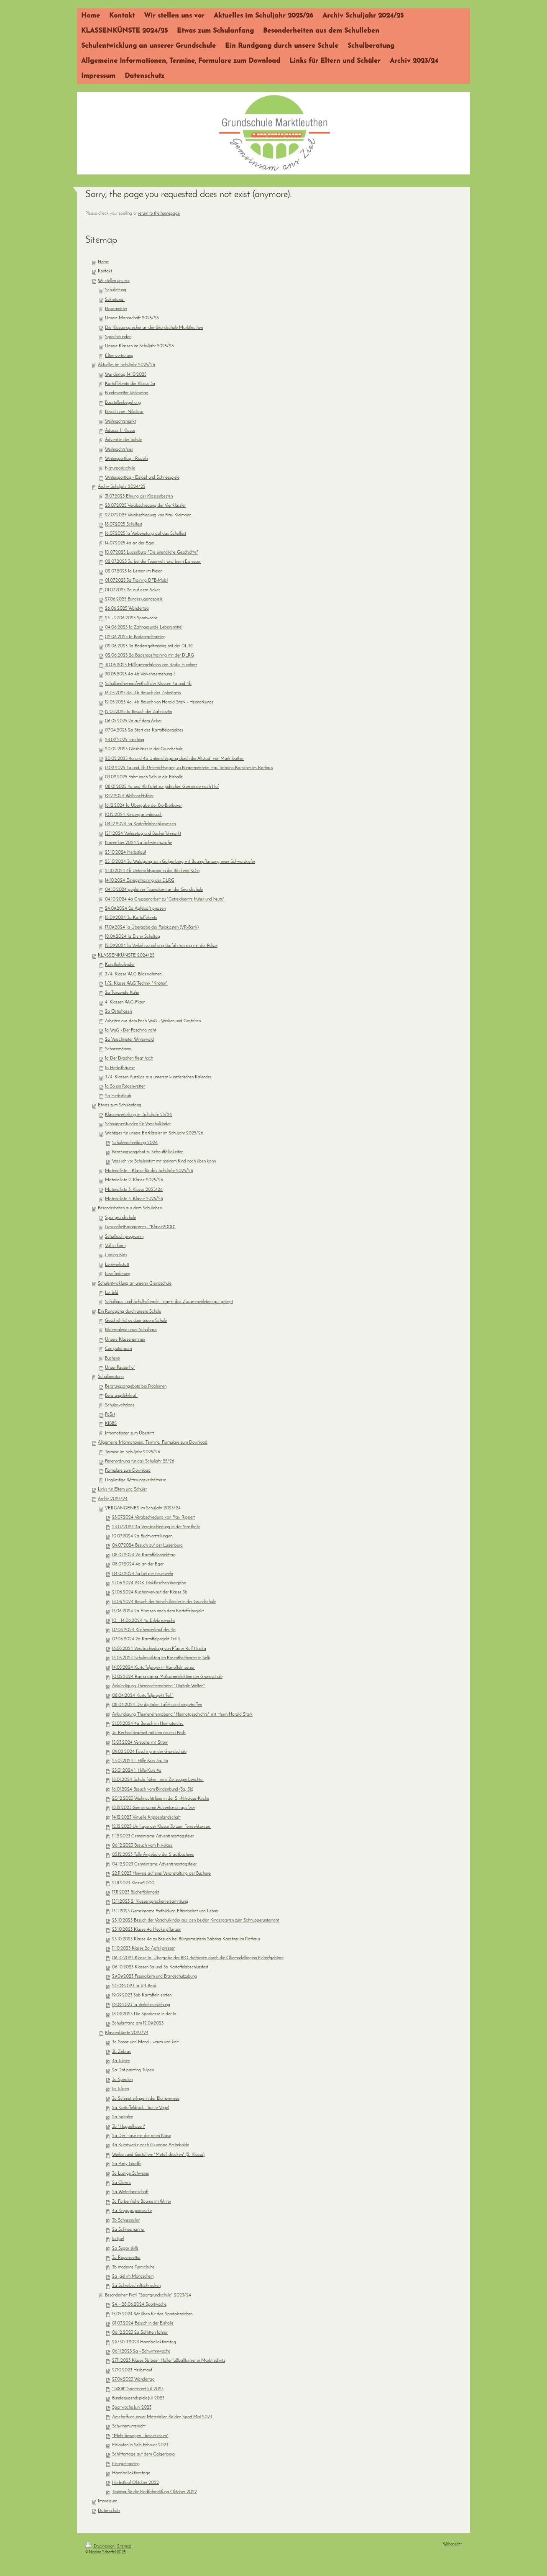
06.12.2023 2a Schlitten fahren (140, 2332)
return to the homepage (159, 213)
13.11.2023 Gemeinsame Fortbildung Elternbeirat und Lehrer (165, 1911)
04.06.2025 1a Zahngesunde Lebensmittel (143, 627)
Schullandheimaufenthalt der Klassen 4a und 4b (148, 684)
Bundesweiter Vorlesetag (126, 393)
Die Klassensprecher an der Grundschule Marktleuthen (154, 328)
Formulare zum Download (128, 1470)
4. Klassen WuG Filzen (125, 1002)
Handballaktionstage (131, 2473)
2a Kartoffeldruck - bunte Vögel (140, 2108)
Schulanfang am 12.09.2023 (138, 2023)
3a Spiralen (122, 2080)
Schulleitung (115, 290)
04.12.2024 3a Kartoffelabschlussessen (140, 824)
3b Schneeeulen (126, 2220)
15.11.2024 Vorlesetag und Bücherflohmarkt (143, 833)
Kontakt (105, 271)
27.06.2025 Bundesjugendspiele (134, 599)
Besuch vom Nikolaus (124, 412)
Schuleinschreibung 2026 (135, 1143)
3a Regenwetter (126, 2257)
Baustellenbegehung (123, 402)
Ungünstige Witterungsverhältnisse (135, 1480)
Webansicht (452, 2544)
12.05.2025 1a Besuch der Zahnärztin (138, 712)
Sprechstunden (118, 337)
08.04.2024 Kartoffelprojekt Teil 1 (143, 1695)
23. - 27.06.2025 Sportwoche (131, 618)
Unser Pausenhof (120, 1367)
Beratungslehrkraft (121, 1395)
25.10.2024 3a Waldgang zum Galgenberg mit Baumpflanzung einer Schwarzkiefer (180, 862)
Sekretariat (115, 300)
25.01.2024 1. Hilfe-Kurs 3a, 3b (140, 1761)
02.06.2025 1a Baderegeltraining (135, 637)
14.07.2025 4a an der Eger (129, 543)
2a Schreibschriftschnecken (136, 2286)
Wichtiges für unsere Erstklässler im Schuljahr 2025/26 (154, 1133)
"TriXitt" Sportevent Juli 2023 (138, 2389)
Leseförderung (117, 1274)
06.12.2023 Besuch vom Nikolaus (142, 1845)
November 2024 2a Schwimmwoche (138, 843)
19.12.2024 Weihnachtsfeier (129, 796)
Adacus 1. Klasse (120, 430)
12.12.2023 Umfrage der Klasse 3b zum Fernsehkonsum (161, 1826)
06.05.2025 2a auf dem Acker (133, 721)
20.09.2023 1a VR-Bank (134, 1986)
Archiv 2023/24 (113, 1499)
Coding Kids (116, 1255)
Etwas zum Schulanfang (119, 1105)
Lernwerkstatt (117, 1264)
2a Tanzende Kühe (122, 992)
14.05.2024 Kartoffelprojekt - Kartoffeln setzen (153, 1667)
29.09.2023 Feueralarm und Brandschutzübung (154, 1976)
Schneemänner (118, 1049)
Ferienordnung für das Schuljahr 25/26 (139, 1461)
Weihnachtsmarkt (120, 421)
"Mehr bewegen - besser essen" (140, 2436)
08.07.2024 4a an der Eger (138, 1564)
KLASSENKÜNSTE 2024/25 (126, 955)
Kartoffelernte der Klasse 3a (130, 384)
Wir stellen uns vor (114, 281)
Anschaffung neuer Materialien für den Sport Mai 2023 (162, 2417)
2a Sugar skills (125, 2248)
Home (103, 262)
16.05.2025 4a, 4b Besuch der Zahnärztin (143, 693)
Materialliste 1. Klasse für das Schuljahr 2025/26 (149, 1171)
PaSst (110, 1414)
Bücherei (112, 1358)
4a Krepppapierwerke (132, 2211)
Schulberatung (111, 1377)
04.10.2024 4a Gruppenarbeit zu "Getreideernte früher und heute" (165, 899)
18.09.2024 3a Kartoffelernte (131, 918)
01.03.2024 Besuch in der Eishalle (143, 2323)
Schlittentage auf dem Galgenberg (143, 2454)
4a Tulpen (121, 2061)
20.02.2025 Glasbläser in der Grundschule (144, 749)
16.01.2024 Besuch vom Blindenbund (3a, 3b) (152, 1789)
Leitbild (111, 1293)
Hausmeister (116, 309)
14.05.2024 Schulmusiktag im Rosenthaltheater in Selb (161, 1658)
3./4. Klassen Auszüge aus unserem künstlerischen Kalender (158, 1077)
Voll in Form (115, 1246)
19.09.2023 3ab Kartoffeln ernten (141, 1995)
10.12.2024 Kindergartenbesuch (133, 815)
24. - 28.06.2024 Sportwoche (139, 2304)
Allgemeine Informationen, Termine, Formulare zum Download (152, 1442)
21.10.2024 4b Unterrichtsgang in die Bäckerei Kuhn (152, 871)
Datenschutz (109, 2511)
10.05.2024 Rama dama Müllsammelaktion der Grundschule (167, 1677)
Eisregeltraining (126, 2464)
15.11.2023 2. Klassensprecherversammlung (150, 1901)
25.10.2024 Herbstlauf (125, 852)
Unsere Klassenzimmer (125, 1339)
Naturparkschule (120, 468)
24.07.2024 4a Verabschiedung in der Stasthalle (156, 1527)
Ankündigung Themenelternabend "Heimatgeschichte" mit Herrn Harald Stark (182, 1714)
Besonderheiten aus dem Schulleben (130, 1208)
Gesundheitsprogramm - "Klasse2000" (140, 1227)
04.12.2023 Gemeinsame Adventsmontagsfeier (154, 1864)
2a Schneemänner (128, 2229)
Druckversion (100, 2546)
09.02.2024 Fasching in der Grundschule (149, 1752)
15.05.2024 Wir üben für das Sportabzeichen (152, 2314)
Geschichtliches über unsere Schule (136, 1321)
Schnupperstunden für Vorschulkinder (138, 1124)
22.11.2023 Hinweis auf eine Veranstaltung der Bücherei (161, 1873)
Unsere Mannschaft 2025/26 (132, 318)
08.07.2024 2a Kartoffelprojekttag (144, 1555)
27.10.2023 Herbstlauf (132, 2370)
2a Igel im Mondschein (132, 2276)
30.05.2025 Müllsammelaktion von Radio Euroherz (151, 665)
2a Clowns (121, 2183)
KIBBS (111, 1423)
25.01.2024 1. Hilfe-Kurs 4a (136, 1770)
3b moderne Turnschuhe (133, 2267)
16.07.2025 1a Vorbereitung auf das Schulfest (145, 533)
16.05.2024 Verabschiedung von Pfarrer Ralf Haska (159, 1649)
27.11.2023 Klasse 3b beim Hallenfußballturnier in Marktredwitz (168, 2360)
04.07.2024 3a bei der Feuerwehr (142, 1574)
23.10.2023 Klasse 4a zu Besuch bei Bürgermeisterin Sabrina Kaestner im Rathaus (186, 1939)
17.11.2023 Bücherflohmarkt (135, 1892)
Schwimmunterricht (129, 2426)
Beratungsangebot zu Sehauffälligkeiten (147, 1152)
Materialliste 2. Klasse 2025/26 (134, 1180)
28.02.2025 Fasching (124, 740)
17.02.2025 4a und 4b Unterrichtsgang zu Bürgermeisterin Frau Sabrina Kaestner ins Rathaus (189, 768)
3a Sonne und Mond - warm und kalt (145, 2042)
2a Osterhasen (118, 1011)
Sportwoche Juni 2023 (131, 2407)
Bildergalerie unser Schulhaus (131, 1330)
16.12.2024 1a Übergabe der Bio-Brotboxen (143, 805)
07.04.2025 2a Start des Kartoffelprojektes (144, 730)
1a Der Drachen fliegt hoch (129, 1058)
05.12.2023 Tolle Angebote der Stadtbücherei (153, 1854)
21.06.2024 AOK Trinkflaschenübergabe (149, 1583)
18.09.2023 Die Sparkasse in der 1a (144, 2014)
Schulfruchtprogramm (124, 1236)
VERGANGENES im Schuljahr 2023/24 (143, 1508)
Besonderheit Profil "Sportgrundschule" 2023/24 (148, 2295)
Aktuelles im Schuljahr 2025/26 (126, 365)
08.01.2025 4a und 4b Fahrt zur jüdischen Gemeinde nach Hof (162, 787)
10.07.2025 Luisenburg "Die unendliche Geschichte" (151, 552)
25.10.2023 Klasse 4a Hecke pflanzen (146, 1929)
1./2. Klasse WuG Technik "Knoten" (136, 983)
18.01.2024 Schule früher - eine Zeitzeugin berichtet (158, 1780)
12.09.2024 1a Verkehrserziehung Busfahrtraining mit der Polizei (161, 946)
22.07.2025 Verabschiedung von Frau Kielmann (148, 515)
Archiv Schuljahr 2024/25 (121, 487)
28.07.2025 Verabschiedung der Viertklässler (145, 505)
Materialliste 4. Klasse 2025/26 (134, 1199)
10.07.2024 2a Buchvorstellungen (142, 1536)
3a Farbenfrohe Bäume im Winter (141, 2201)
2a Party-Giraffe (126, 2164)
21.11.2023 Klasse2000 (133, 1883)
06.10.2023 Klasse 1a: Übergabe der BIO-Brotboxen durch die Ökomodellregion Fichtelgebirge (198, 1958)
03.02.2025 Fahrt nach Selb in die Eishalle (144, 777)
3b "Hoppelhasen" (128, 2126)
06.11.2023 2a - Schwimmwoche (141, 2351)
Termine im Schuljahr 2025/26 (132, 1452)
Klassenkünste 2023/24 (126, 2033)
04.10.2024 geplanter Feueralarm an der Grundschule (154, 890)
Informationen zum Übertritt (129, 1433)
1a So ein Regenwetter (125, 1086)
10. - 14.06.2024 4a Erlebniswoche (143, 1621)
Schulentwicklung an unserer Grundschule (134, 1283)
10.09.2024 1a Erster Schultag (132, 936)
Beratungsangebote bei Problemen (135, 1386)
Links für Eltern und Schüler (122, 1489)
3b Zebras (121, 2052)
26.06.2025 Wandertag (127, 608)
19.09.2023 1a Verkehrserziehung (141, 2005)
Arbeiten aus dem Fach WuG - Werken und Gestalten (153, 1021)
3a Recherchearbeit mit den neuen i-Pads (149, 1733)
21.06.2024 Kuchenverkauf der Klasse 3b (149, 1592)
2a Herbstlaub (118, 1096)
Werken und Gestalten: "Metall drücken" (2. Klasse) (158, 2155)
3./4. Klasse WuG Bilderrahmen (133, 974)
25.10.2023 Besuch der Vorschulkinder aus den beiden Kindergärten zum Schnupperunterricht (195, 1920)
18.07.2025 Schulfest (123, 524)
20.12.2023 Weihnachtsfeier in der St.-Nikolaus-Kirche (160, 1798)
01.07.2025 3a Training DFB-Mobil (136, 580)
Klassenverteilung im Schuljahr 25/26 (138, 1115)
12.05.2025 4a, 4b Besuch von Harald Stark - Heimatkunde (159, 702)
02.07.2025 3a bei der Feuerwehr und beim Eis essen (153, 561)
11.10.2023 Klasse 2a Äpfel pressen (143, 1948)
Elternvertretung (119, 356)
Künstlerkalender (120, 964)
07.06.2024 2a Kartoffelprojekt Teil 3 (146, 1639)
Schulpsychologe (120, 1405)
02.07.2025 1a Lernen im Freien (133, 571)
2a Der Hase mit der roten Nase (141, 2136)
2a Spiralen (122, 2117)
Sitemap (124, 2546)
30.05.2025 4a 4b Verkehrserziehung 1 (140, 674)
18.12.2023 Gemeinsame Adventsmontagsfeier (153, 1808)
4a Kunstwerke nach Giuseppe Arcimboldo (150, 2145)
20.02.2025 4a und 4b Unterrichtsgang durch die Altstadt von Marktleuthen (174, 759)
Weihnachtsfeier (119, 449)
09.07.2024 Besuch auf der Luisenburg (147, 1545)
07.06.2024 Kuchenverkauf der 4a (144, 1630)
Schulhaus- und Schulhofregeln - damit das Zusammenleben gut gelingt (169, 1302)
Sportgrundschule (120, 1218)
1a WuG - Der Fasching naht (130, 1030)
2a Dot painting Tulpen (133, 2070)
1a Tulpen (120, 2089)
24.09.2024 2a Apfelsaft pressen (135, 908)
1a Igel (118, 2239)
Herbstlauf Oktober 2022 (135, 2483)
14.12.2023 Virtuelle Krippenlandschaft (146, 1817)
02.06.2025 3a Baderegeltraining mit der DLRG (149, 646)
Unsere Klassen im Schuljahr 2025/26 (139, 346)
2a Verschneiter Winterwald (129, 1039)
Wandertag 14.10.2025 (125, 374)
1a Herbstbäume (120, 1068)
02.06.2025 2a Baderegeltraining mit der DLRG (149, 655)
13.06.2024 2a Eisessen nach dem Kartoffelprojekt (158, 1611)
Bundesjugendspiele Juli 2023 (138, 2398)
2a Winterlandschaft (130, 2192)
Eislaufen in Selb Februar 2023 (140, 2445)
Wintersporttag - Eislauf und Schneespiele (142, 477)
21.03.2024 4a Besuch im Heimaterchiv (148, 1724)
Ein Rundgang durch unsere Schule (129, 1311)
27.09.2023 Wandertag (133, 2379)
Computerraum (118, 1349)
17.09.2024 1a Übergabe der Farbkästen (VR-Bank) (152, 927)
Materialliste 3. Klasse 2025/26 (134, 1190)
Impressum (107, 2501)
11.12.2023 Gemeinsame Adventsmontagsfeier (153, 1836)
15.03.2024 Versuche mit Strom (140, 1742)
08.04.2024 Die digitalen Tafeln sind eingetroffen (157, 1705)
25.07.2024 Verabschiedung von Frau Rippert (153, 1517)
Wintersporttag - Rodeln (126, 459)
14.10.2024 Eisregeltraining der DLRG (139, 880)
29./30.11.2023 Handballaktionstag (144, 2342)
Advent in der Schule (123, 440)
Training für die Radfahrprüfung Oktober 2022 (154, 2492)
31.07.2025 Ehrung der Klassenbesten (139, 496)
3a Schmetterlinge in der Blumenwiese (145, 2098)
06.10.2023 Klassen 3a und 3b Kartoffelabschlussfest (160, 1967)
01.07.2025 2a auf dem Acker (132, 590)
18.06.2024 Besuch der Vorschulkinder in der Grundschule (164, 1602)
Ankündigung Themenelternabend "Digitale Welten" (158, 1686)
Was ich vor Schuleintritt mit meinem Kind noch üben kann (164, 1161)
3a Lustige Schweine (130, 2173)
